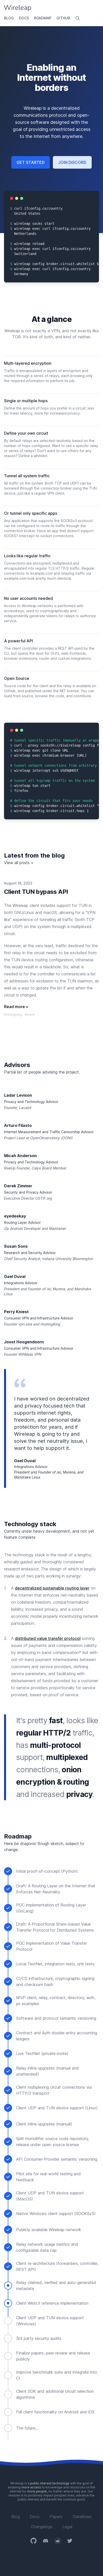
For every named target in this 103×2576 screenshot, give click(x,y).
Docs (24, 18)
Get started (31, 162)
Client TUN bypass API (36, 891)
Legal (67, 2526)
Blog (9, 18)
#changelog (13, 1014)
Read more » (16, 1006)
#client (30, 1014)
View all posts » (18, 862)
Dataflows (82, 2516)
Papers (56, 2516)
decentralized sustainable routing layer (52, 1588)
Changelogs (41, 2526)
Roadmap (42, 18)
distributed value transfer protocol (48, 1638)
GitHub (63, 18)
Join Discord (72, 162)
